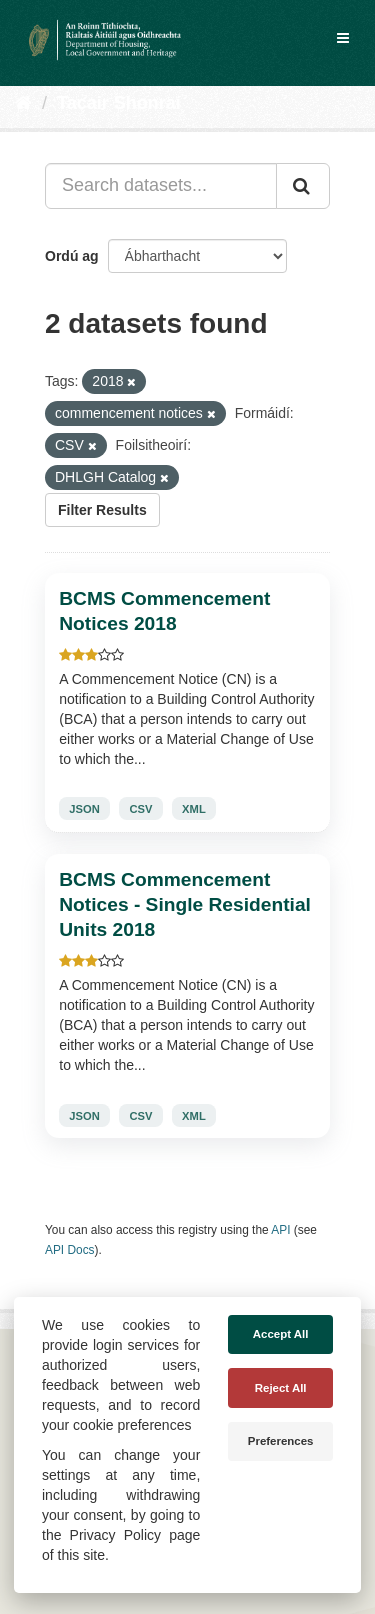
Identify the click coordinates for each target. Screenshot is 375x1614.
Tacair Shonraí (119, 103)
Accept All (281, 1334)
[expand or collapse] (343, 38)
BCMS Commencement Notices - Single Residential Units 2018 (185, 904)
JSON (84, 809)
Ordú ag (72, 256)
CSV (140, 809)
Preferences (281, 1441)
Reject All (281, 1388)
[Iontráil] (303, 186)
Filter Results (102, 510)
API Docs (70, 1250)
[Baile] (23, 103)
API (280, 1230)
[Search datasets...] (161, 186)
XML (194, 809)
